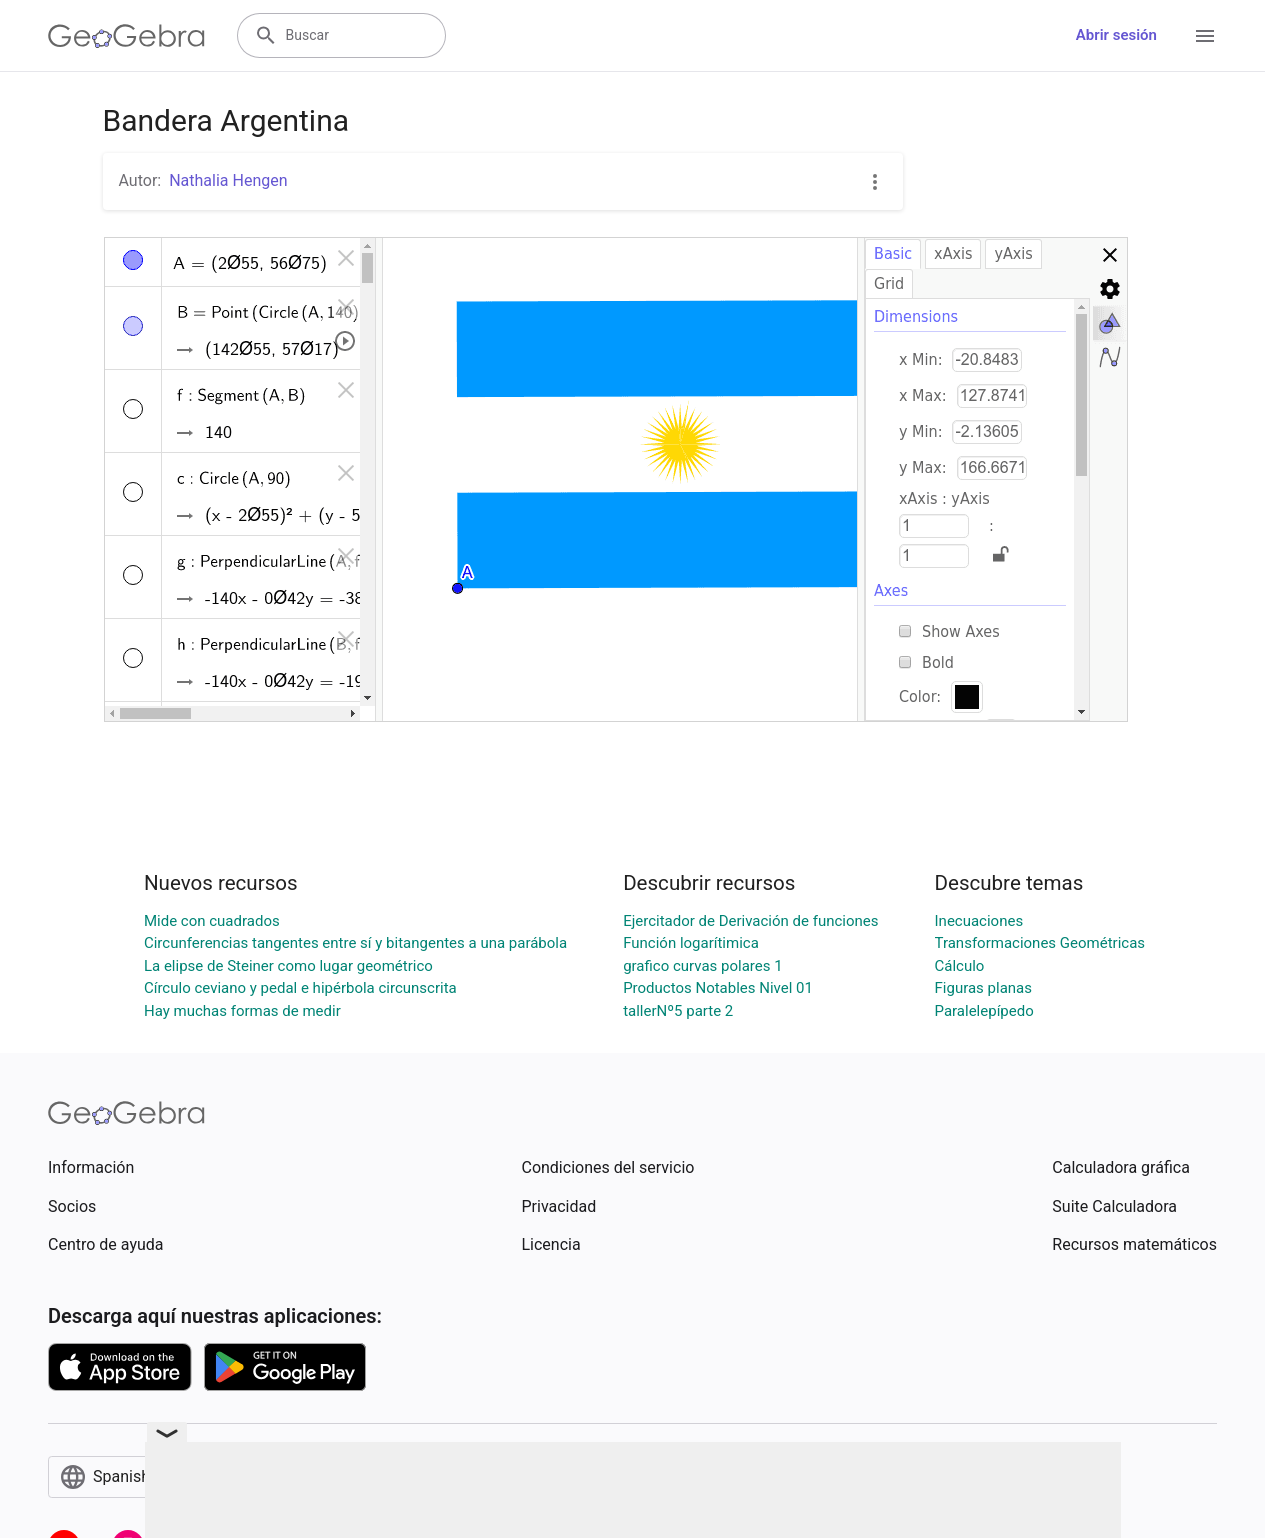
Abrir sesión (1116, 35)
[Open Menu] (1205, 36)
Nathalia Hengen (228, 180)
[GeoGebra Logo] (126, 36)
